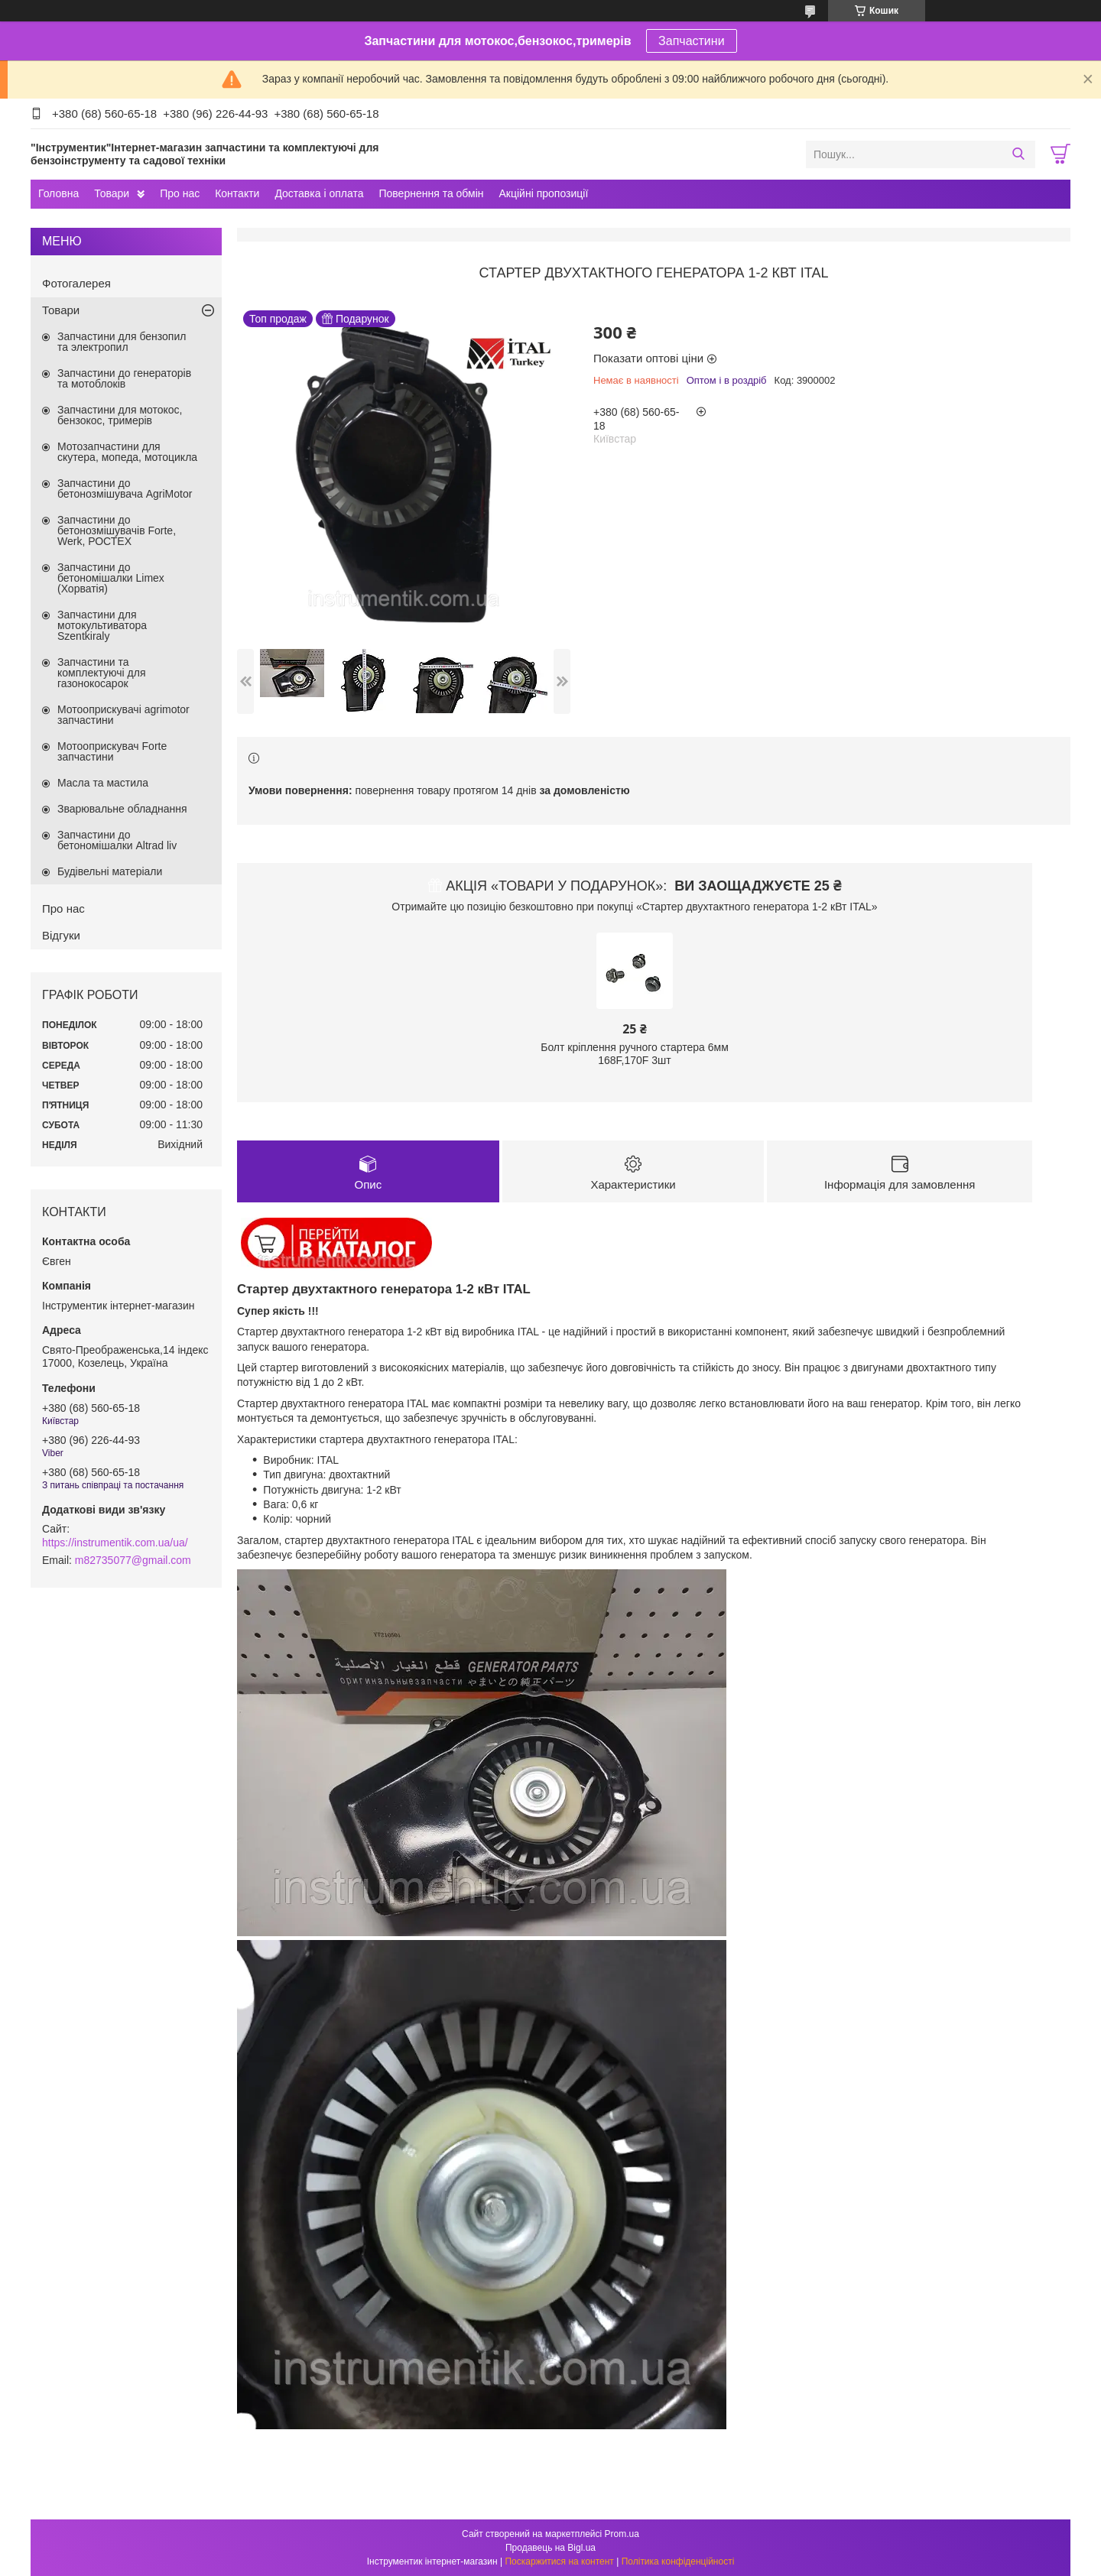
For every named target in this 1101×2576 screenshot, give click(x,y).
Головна (58, 193)
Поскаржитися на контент (559, 2561)
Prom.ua (622, 2534)
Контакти (237, 193)
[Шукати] (1018, 154)
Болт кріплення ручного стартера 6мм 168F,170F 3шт (635, 1054)
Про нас (180, 193)
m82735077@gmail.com (133, 1560)
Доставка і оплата (318, 193)
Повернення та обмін (430, 193)
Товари (111, 193)
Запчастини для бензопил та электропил (121, 341)
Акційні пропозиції (544, 193)
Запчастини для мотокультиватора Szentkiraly (102, 625)
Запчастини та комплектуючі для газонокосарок (101, 672)
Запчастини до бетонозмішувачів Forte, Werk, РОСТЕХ (116, 530)
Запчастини (691, 40)
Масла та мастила (102, 783)
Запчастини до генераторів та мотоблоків (124, 378)
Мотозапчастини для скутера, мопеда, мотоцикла (127, 451)
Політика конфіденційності (678, 2561)
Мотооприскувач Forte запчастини (112, 751)
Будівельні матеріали (109, 871)
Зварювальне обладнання (122, 809)
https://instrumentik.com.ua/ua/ (115, 1542)
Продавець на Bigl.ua (550, 2547)
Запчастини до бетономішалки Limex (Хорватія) (110, 578)
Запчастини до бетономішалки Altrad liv (117, 840)
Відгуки (61, 935)
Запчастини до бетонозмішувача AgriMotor (124, 488)
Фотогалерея (76, 283)
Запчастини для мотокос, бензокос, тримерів (120, 415)
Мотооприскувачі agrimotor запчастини (123, 714)
